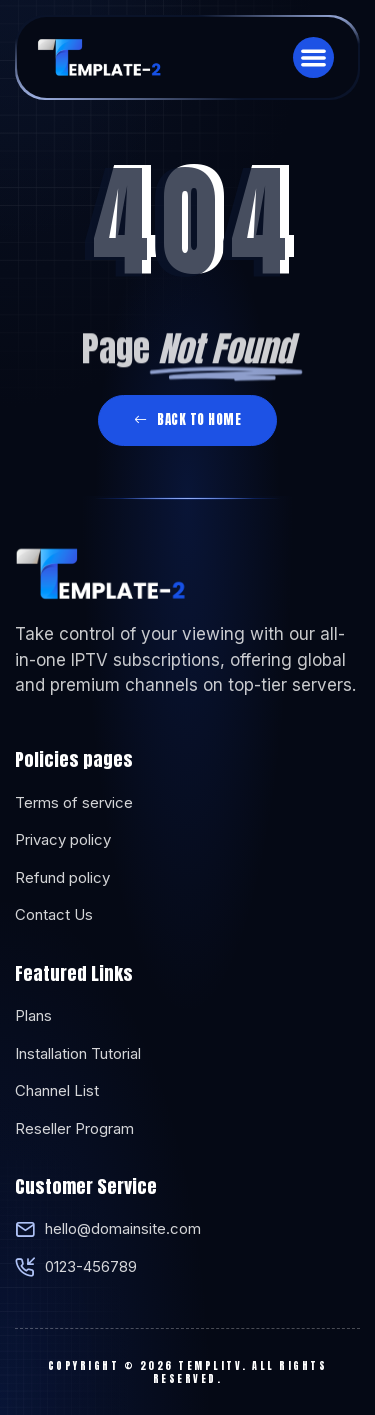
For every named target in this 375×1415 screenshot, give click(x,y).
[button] (313, 57)
